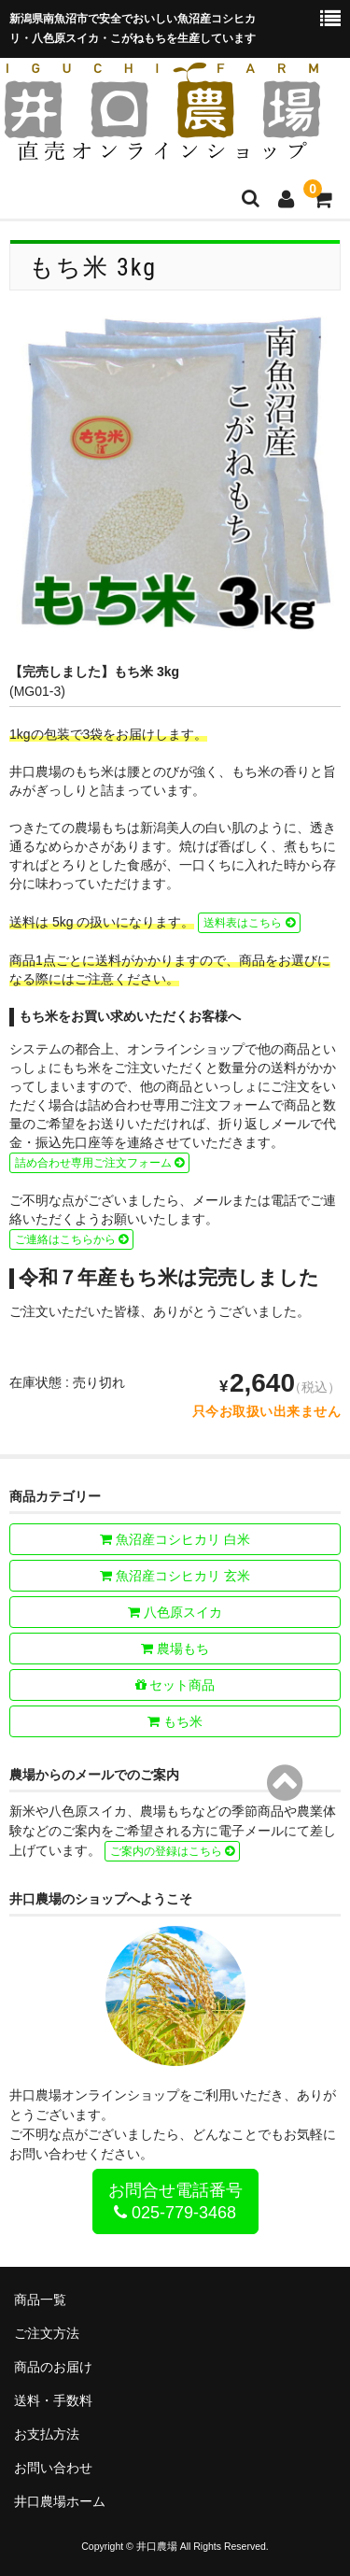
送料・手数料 (53, 2400)
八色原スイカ (175, 1612)
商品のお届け (53, 2366)
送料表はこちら (248, 922)
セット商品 (175, 1684)
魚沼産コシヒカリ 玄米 (175, 1575)
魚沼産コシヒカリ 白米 (175, 1539)
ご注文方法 (46, 2333)
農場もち (175, 1648)
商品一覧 (40, 2299)
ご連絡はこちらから (71, 1239)
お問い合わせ (53, 2467)
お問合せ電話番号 (175, 2201)
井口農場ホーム (59, 2501)
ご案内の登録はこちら (172, 1851)
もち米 (175, 1721)
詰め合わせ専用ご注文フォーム (99, 1162)
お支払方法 (46, 2434)
